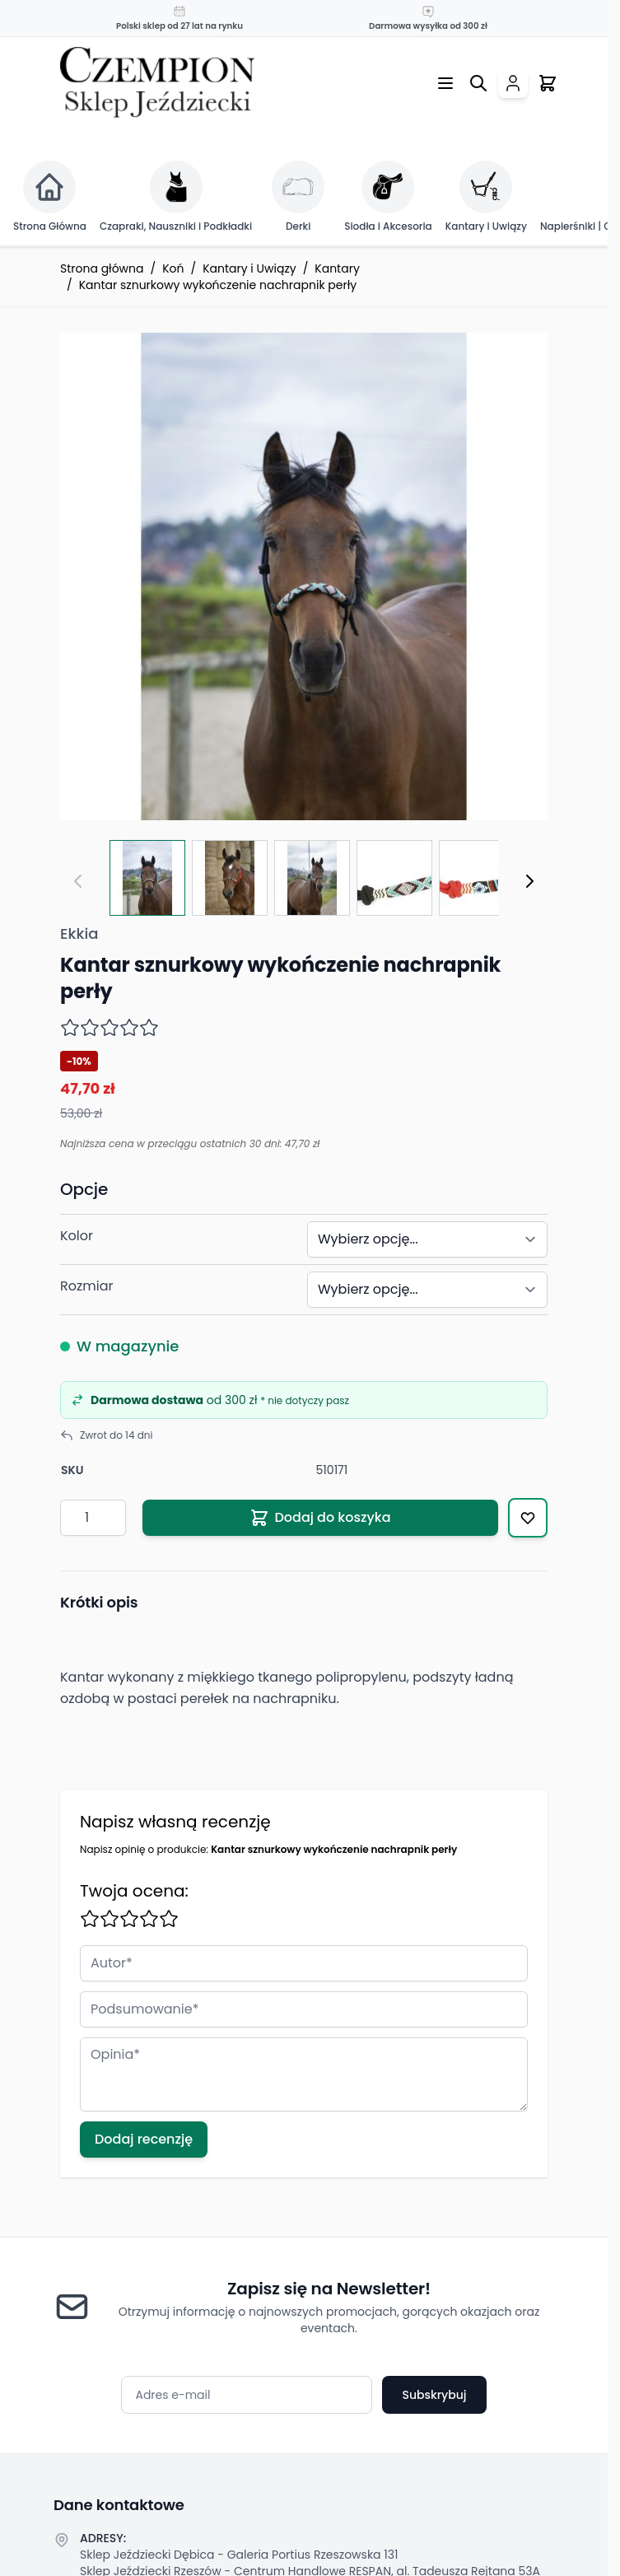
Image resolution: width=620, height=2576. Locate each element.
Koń (173, 268)
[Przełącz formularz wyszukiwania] (478, 83)
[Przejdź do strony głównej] (157, 83)
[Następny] (529, 881)
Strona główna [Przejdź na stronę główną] (102, 268)
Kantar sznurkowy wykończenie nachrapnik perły (218, 285)
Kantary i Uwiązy (249, 268)
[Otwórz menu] (445, 83)
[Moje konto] (513, 83)
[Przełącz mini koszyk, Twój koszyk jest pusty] (547, 83)
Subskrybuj (434, 2395)
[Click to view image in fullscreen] (304, 576)
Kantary (337, 268)
